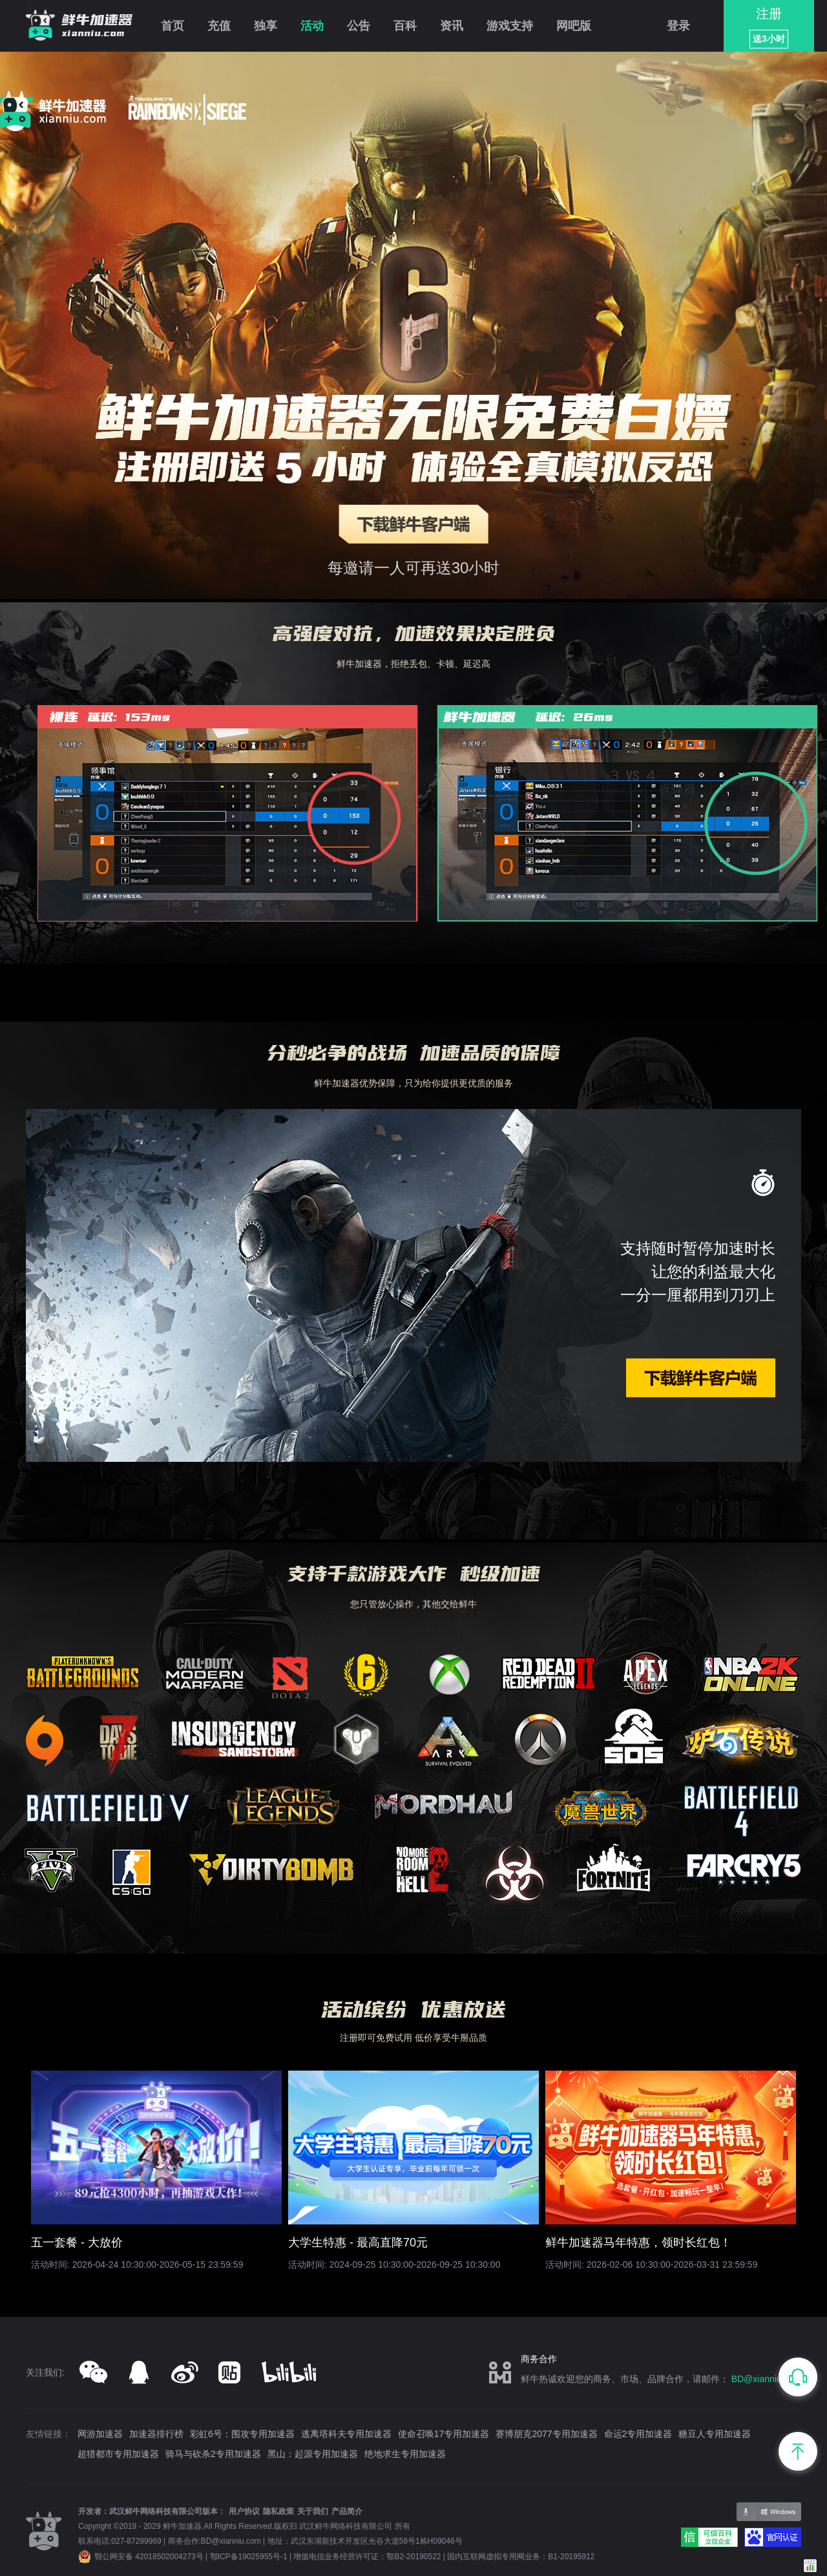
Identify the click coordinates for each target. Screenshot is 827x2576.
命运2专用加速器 (638, 2434)
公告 (358, 25)
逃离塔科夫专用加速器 (346, 2434)
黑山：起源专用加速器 (312, 2454)
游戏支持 (510, 25)
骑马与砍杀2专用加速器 (213, 2454)
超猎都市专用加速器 (118, 2454)
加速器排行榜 (156, 2434)
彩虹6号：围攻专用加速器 (242, 2434)
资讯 (451, 25)
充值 (219, 25)
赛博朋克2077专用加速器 (546, 2434)
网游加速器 (100, 2434)
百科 (405, 25)
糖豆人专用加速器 (714, 2434)
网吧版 (573, 25)
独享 (265, 25)
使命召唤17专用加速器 (444, 2434)
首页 (172, 25)
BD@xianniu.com (766, 2379)
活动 (312, 25)
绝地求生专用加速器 (405, 2454)
